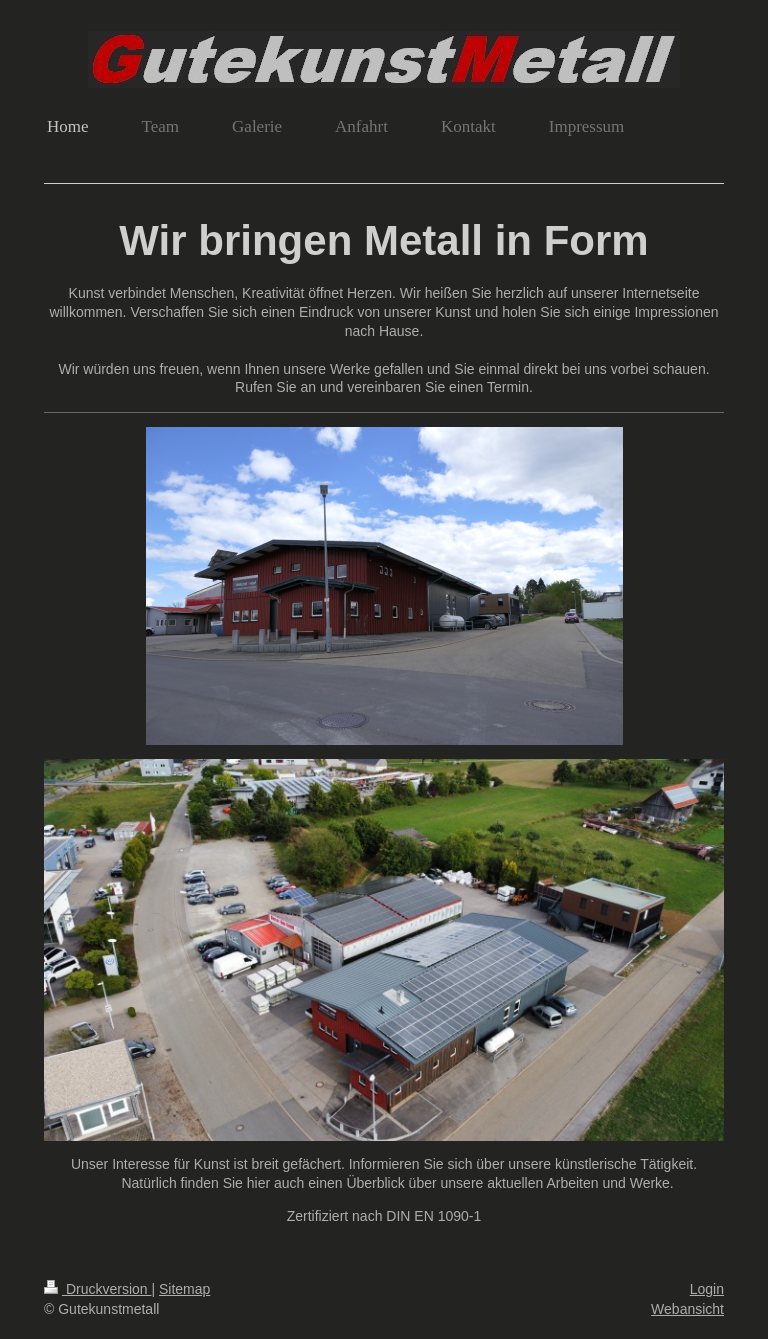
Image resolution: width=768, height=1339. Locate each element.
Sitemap (184, 1289)
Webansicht (687, 1309)
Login (707, 1289)
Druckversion (97, 1289)
